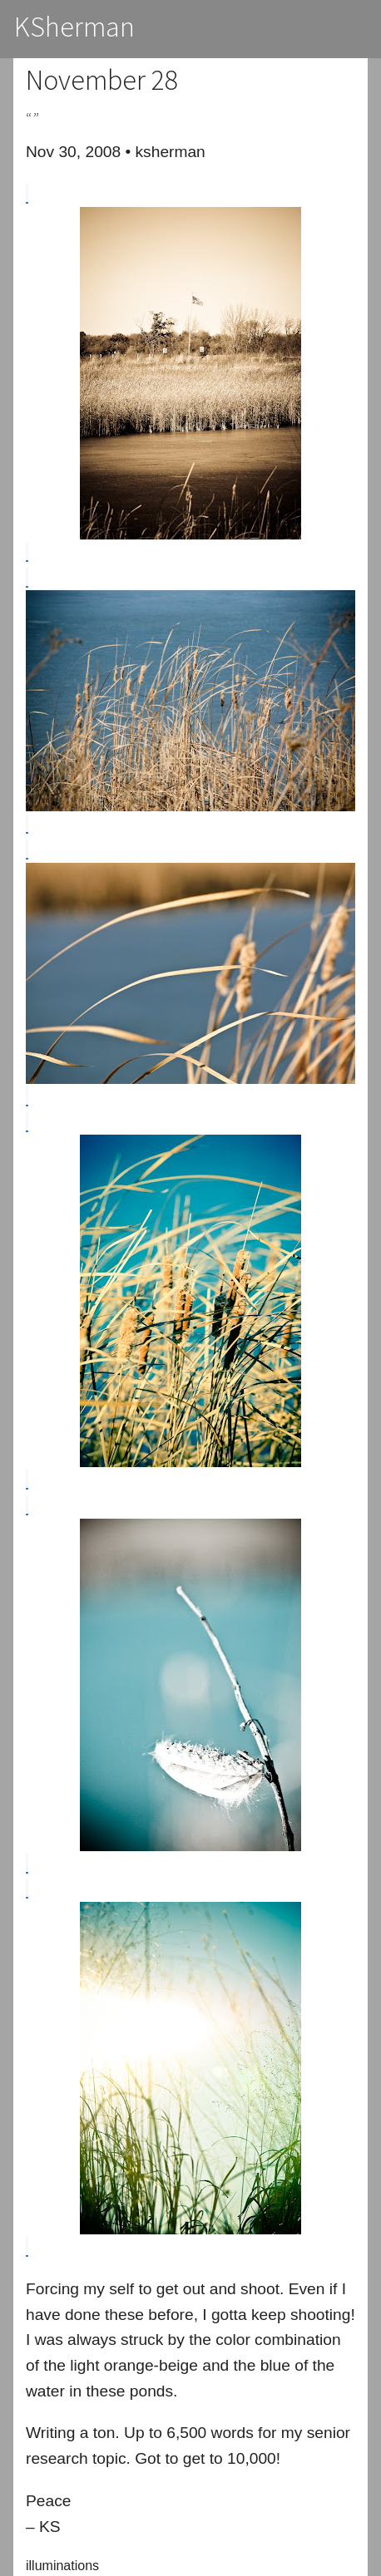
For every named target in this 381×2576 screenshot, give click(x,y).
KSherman (74, 26)
